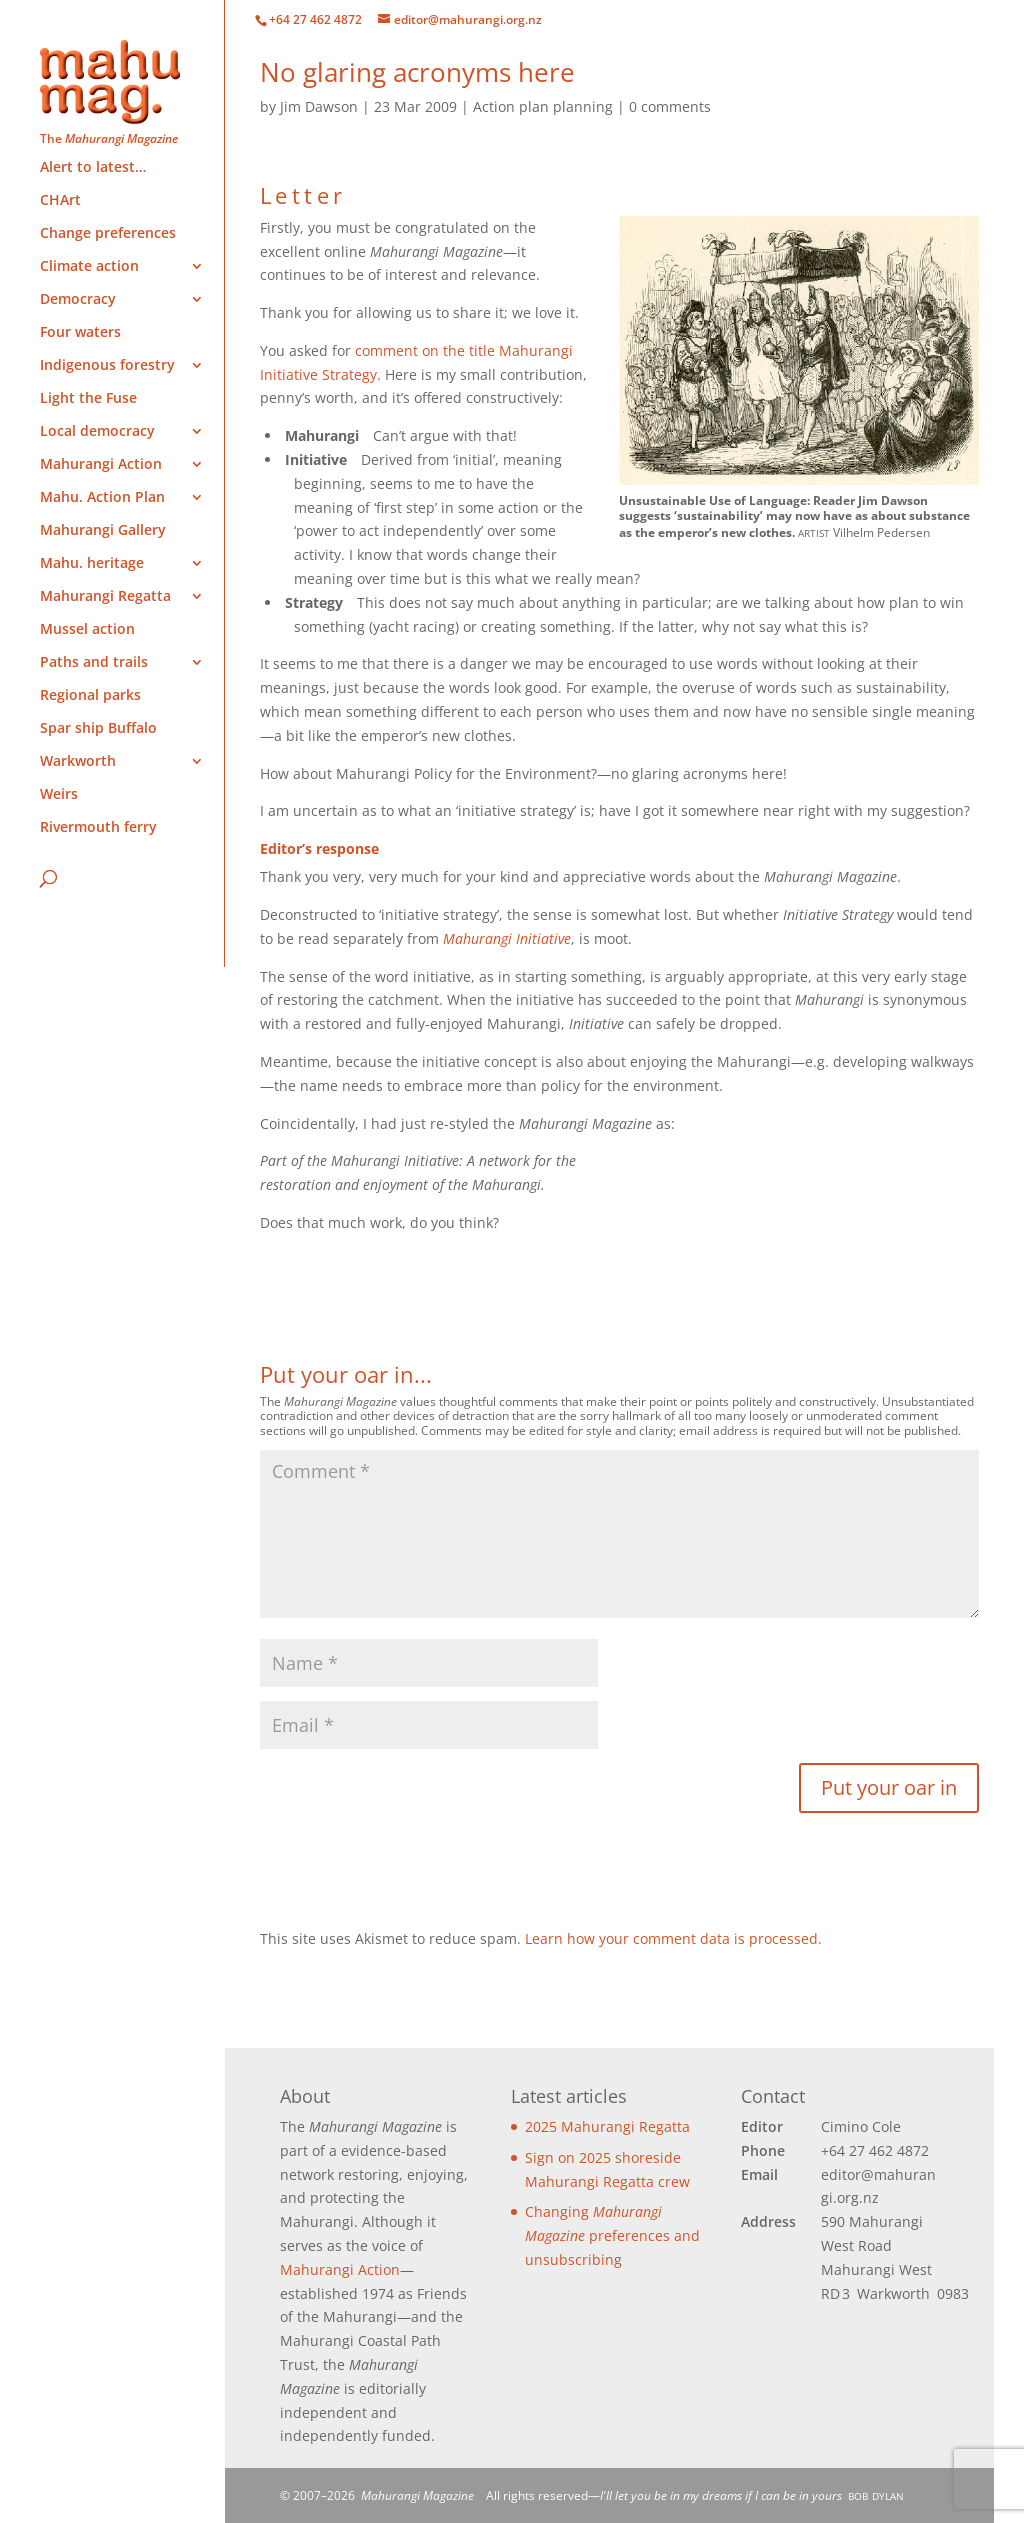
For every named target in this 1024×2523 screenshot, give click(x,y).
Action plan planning (543, 106)
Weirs (59, 795)
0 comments (670, 106)
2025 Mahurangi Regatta (607, 2126)
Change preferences (108, 234)
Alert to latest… (93, 168)
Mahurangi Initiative (507, 938)
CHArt (60, 201)
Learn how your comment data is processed (671, 1938)
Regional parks (90, 696)
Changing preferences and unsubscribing (612, 2235)
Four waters (80, 333)
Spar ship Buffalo (98, 729)
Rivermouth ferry (98, 828)
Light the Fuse (88, 399)
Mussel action (87, 630)
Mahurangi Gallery (103, 531)
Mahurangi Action (340, 2269)
